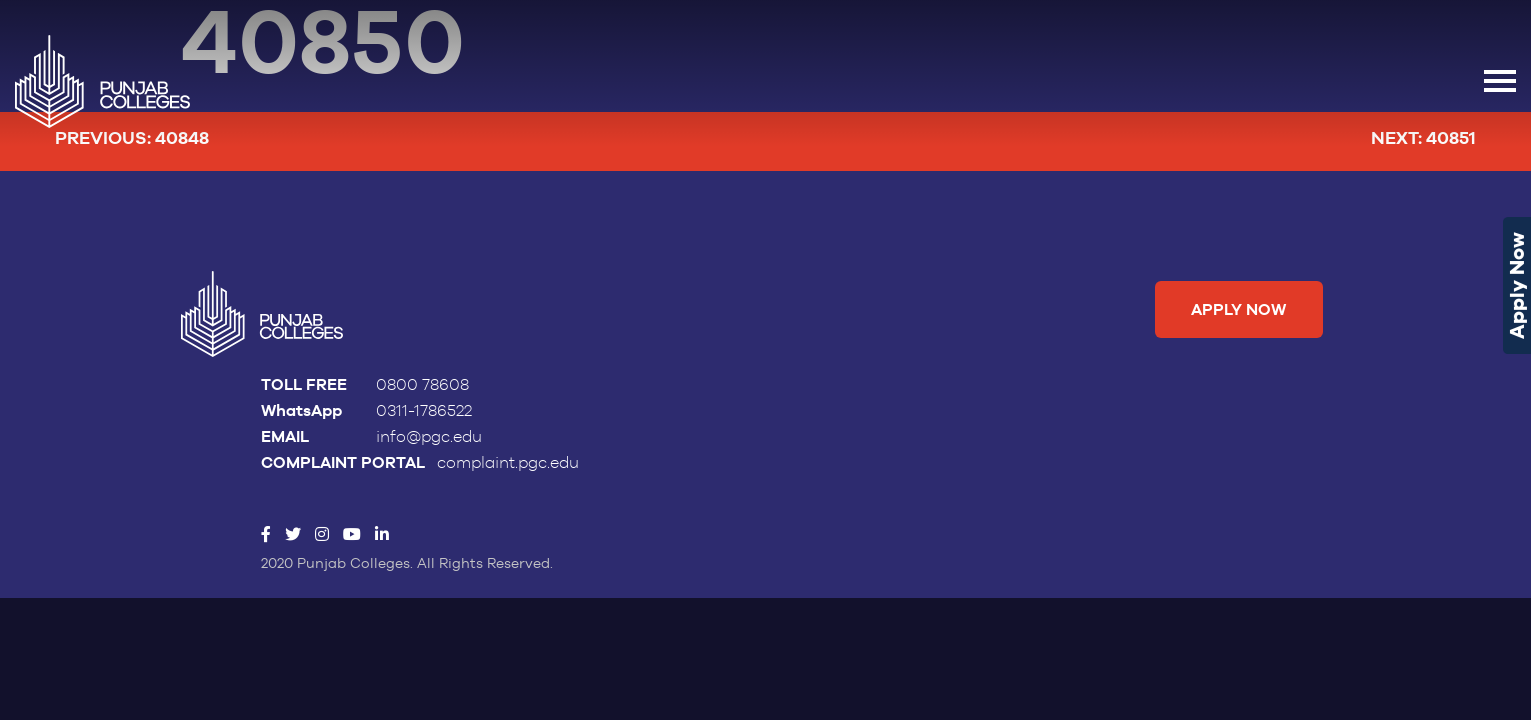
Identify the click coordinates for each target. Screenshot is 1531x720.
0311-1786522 (424, 411)
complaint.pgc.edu (508, 463)
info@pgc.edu (429, 437)
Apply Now (1517, 285)
